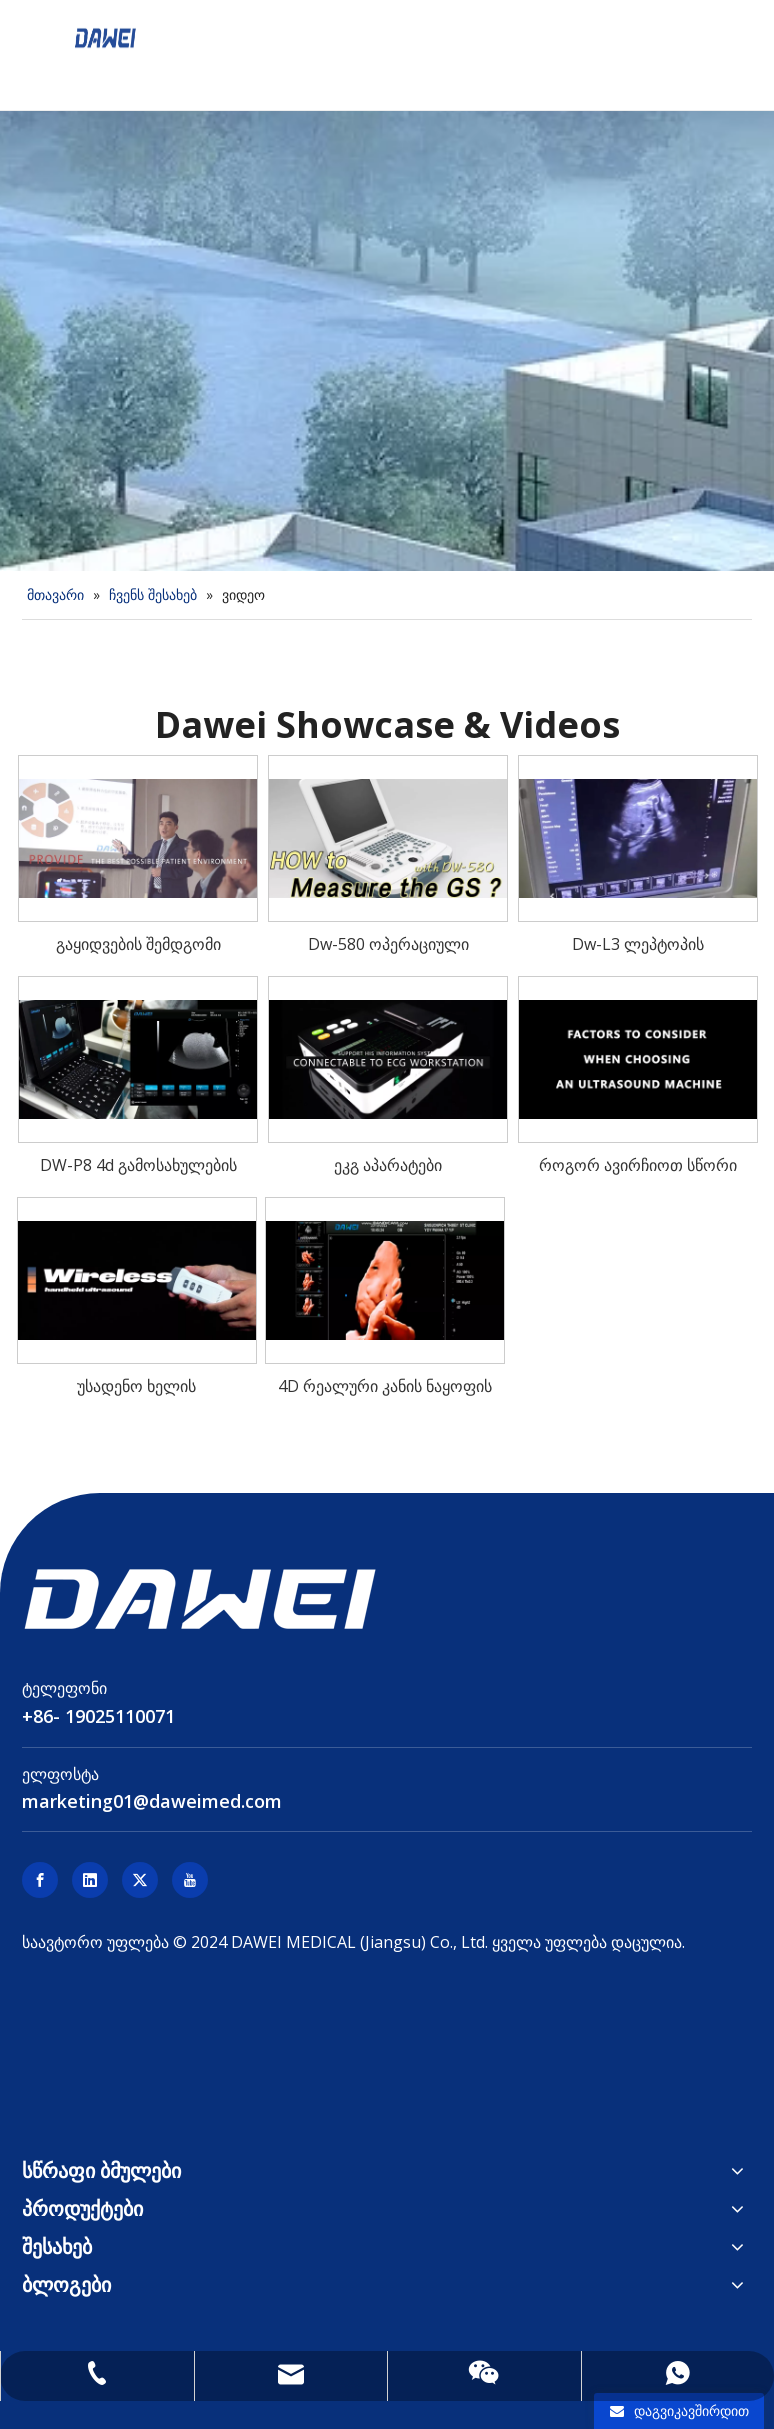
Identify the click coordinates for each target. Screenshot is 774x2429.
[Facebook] (40, 1880)
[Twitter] (140, 1880)
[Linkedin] (90, 1880)
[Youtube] (190, 1880)
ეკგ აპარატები (388, 1165)
